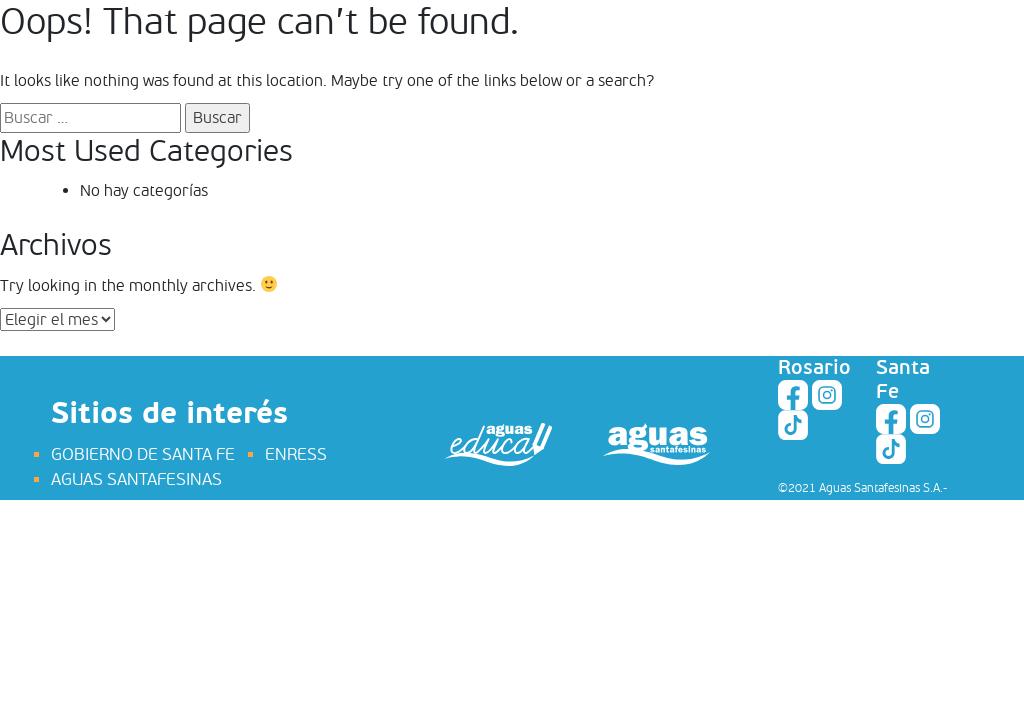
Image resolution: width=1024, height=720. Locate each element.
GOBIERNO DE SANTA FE (143, 454)
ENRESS (296, 454)
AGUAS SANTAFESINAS (136, 479)
